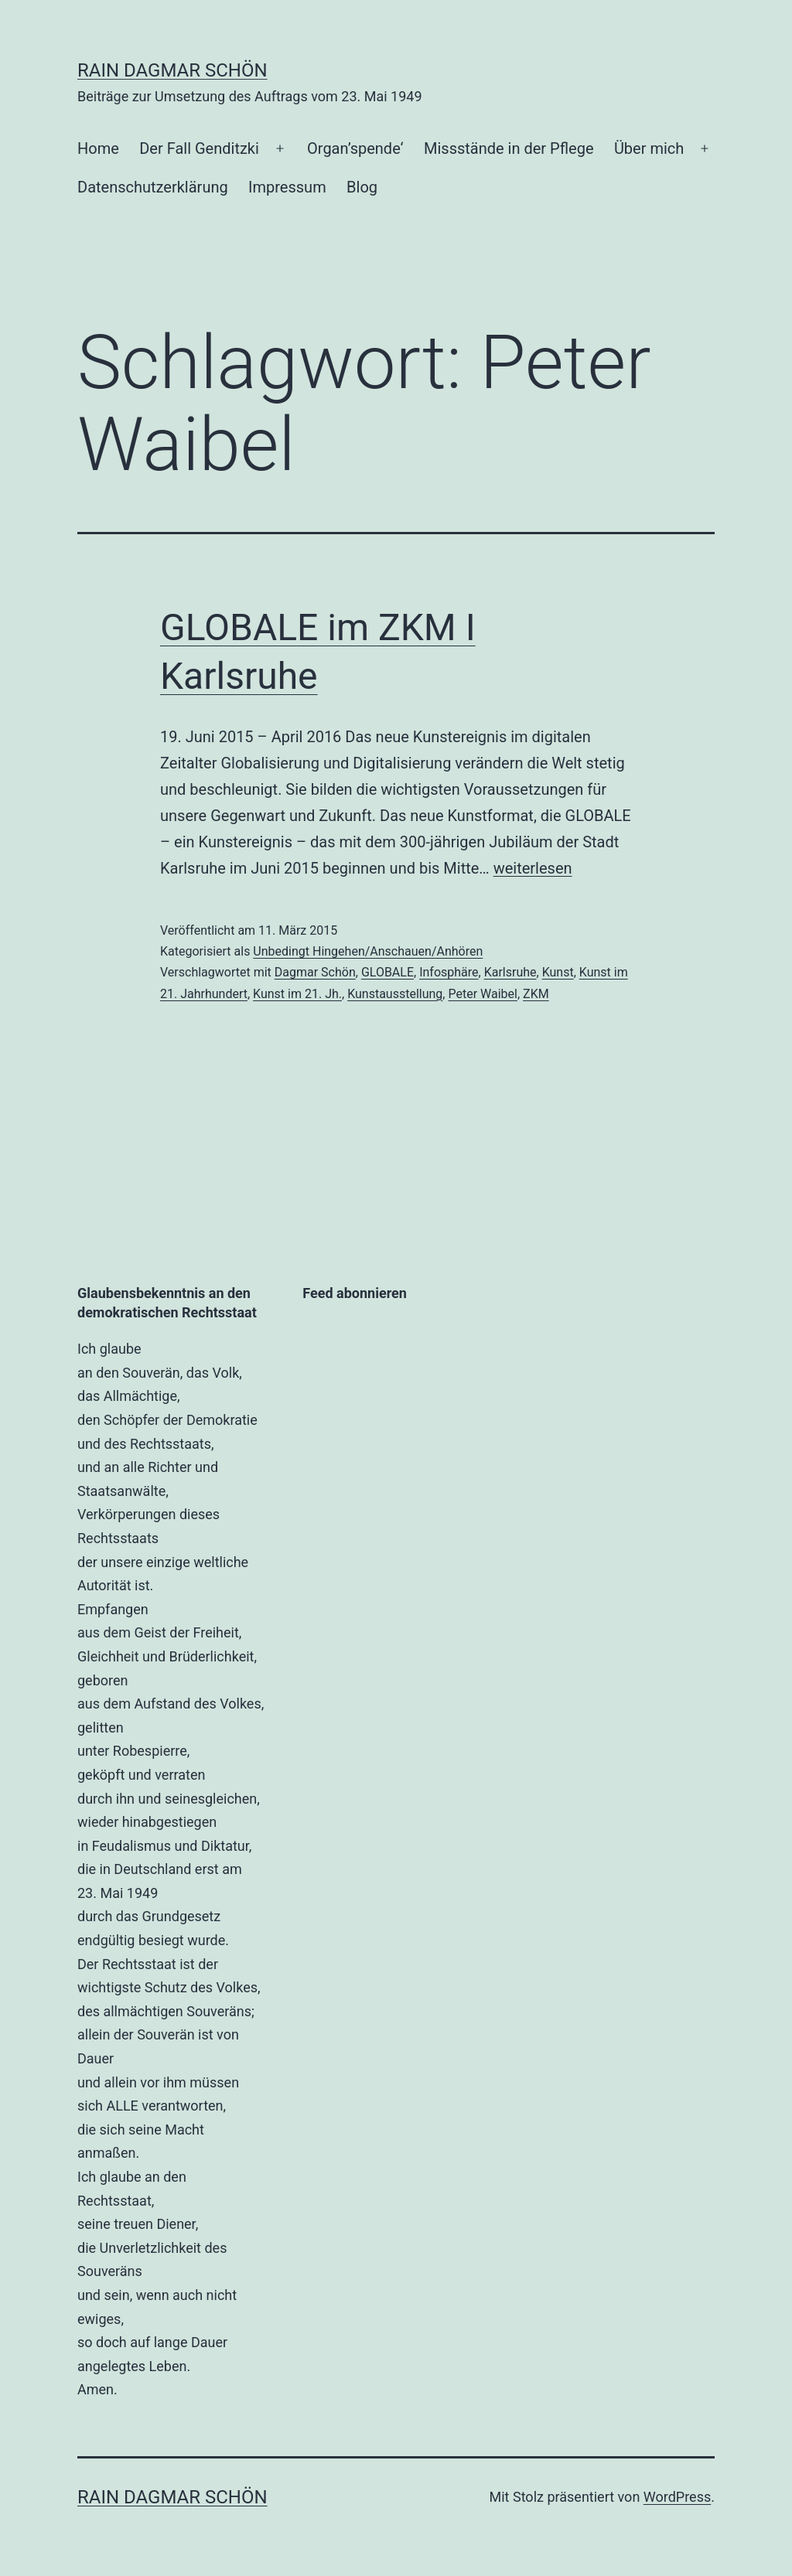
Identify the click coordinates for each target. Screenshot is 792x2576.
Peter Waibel (482, 993)
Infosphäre (448, 972)
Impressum (287, 187)
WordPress (677, 2497)
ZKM (536, 993)
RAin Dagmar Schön (172, 70)
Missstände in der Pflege (509, 148)
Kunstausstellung (394, 993)
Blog (361, 187)
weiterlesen (532, 868)
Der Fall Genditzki (199, 148)
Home (98, 148)
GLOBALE (387, 972)
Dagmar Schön (315, 972)
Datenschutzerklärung (152, 187)
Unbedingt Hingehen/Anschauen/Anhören (368, 951)
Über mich (649, 148)
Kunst (558, 972)
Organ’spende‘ (355, 148)
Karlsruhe (510, 972)
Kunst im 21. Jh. (297, 993)
